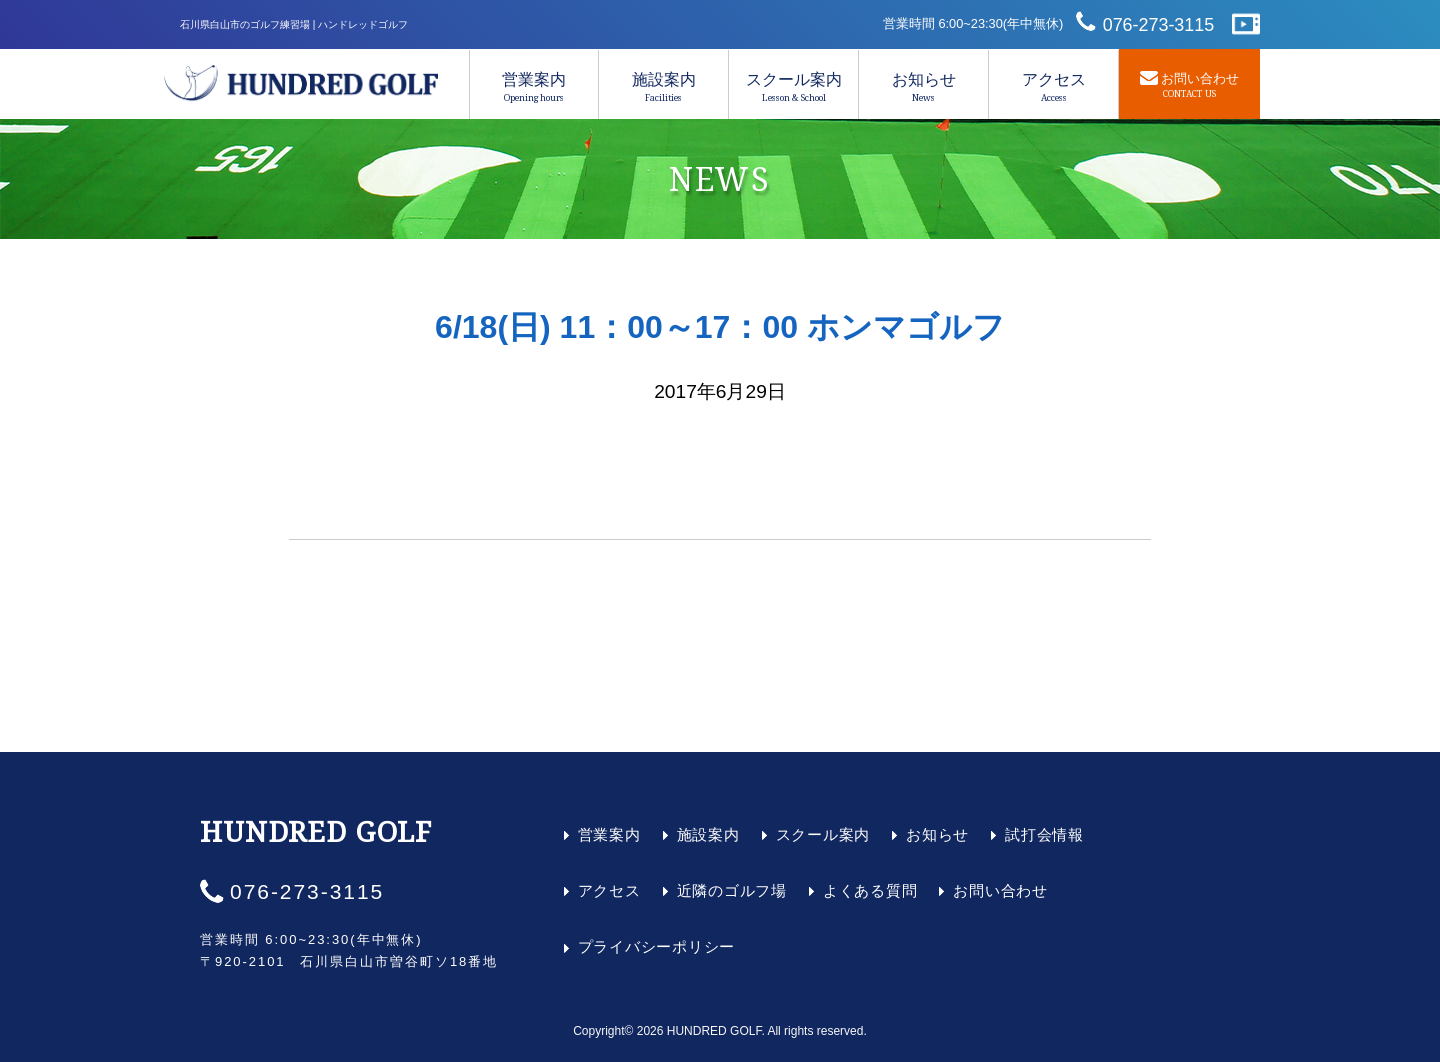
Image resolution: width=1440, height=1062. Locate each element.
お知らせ (923, 87)
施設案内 (663, 87)
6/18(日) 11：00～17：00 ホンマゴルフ (720, 327)
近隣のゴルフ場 (732, 890)
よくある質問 (870, 890)
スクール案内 (793, 87)
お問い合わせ (1000, 890)
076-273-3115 (1159, 25)
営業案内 (534, 87)
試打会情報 (1044, 834)
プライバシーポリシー (657, 946)
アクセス (1053, 87)
